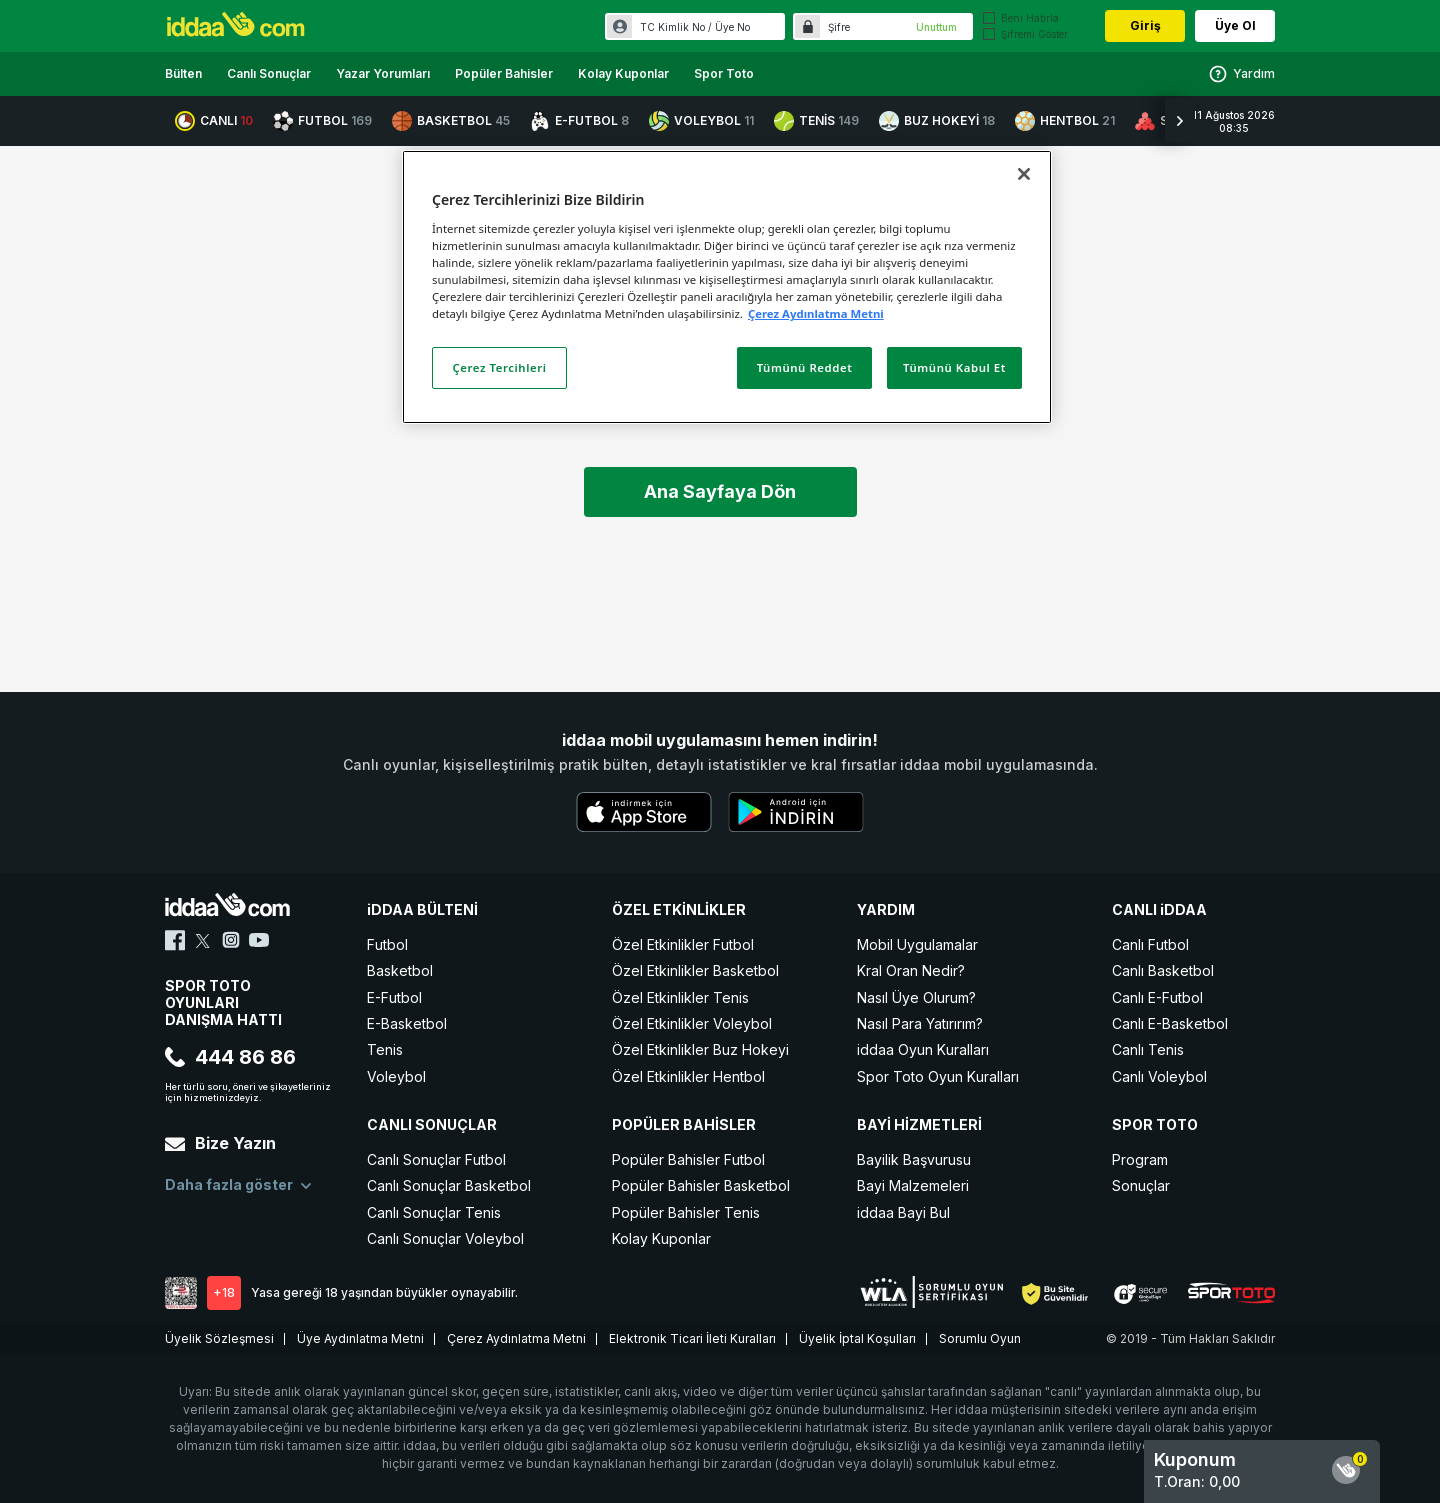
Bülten (183, 73)
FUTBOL (322, 121)
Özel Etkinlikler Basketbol (695, 970)
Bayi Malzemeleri (913, 1185)
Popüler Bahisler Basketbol (701, 1185)
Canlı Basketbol (1163, 970)
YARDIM (886, 909)
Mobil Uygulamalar (917, 944)
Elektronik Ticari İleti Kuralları (692, 1338)
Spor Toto (724, 73)
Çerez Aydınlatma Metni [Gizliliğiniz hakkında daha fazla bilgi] (816, 313)
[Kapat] (1024, 174)
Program (1140, 1159)
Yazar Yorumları (383, 73)
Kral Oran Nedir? (911, 970)
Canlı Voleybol (1159, 1076)
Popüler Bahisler (504, 73)
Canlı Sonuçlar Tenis (434, 1212)
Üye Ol (1235, 25)
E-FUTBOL (579, 121)
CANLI (214, 121)
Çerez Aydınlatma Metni (516, 1338)
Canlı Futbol (1150, 944)
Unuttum (936, 27)
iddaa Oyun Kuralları (923, 1049)
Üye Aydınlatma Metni (360, 1338)
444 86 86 (230, 1057)
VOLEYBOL (701, 121)
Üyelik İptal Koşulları (857, 1338)
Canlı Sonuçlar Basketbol (449, 1185)
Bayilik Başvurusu (914, 1159)
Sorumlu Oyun (980, 1338)
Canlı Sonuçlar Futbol (436, 1159)
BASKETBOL (451, 121)
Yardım (1241, 74)
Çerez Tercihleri (500, 367)
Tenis (385, 1049)
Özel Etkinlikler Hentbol (688, 1076)
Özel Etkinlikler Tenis (680, 997)
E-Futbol (394, 997)
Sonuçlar (1141, 1185)
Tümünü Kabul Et (954, 367)
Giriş (1145, 25)
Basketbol (400, 970)
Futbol (387, 944)
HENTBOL (1065, 121)
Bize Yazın (220, 1143)
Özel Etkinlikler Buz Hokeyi (700, 1049)
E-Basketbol (407, 1023)
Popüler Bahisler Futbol (688, 1159)
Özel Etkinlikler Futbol (683, 944)
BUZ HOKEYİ (937, 121)
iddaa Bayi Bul (903, 1212)
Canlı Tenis (1148, 1049)
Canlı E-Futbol (1157, 997)
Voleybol (396, 1076)
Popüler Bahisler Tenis (686, 1212)
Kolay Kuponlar (623, 73)
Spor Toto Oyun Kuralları (938, 1076)
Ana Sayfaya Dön (720, 491)
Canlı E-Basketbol (1170, 1023)
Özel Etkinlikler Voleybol (692, 1023)
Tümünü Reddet (805, 367)
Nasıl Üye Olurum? (916, 997)
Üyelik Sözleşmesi (219, 1338)
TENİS (816, 121)
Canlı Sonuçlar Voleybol (445, 1238)
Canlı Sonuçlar (269, 73)
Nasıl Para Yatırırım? (920, 1023)
